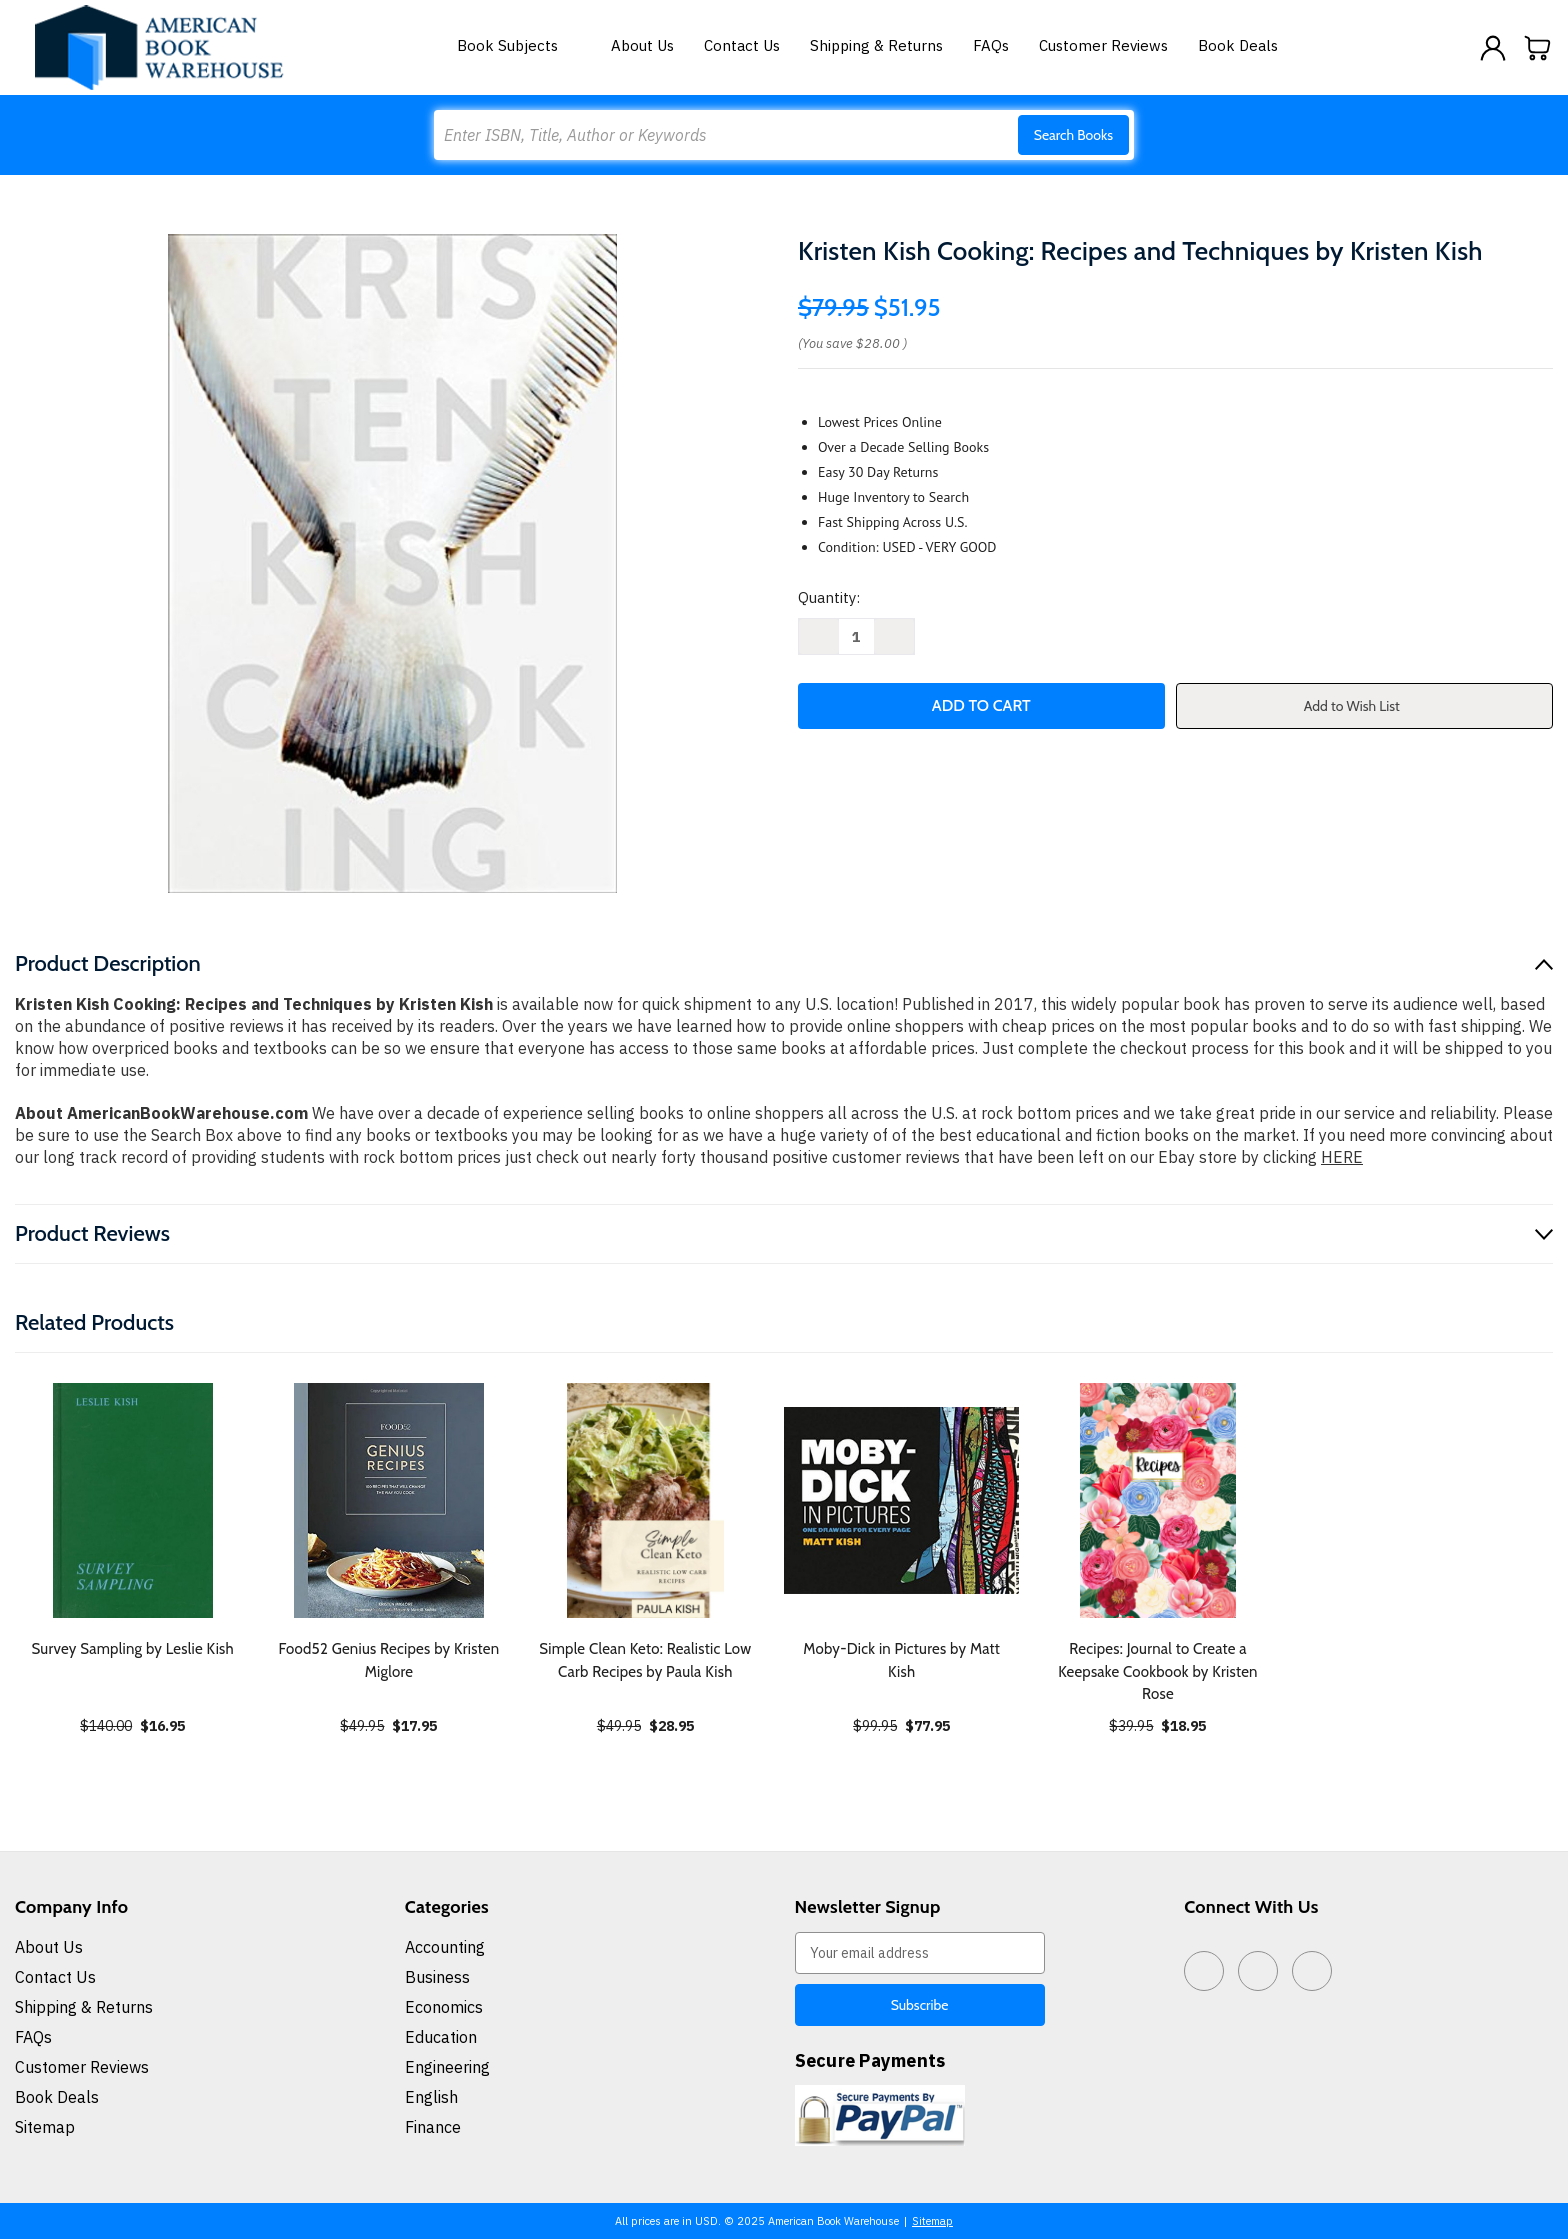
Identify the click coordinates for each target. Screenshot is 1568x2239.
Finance (433, 2127)
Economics (444, 2007)
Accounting (445, 1947)
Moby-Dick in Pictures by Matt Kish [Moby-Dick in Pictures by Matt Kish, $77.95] (901, 1660)
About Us (642, 45)
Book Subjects (519, 45)
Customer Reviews (1103, 45)
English (431, 2097)
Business (437, 1977)
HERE (1342, 1157)
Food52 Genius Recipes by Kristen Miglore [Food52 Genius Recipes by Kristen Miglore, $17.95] (389, 1660)
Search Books (1073, 135)
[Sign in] (1493, 48)
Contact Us (742, 45)
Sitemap (45, 2127)
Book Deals (1238, 45)
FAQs (991, 45)
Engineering (447, 2067)
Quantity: (829, 597)
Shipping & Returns (876, 45)
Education (441, 2037)
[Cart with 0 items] (1538, 48)
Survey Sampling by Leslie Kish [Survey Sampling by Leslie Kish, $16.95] (132, 1649)
